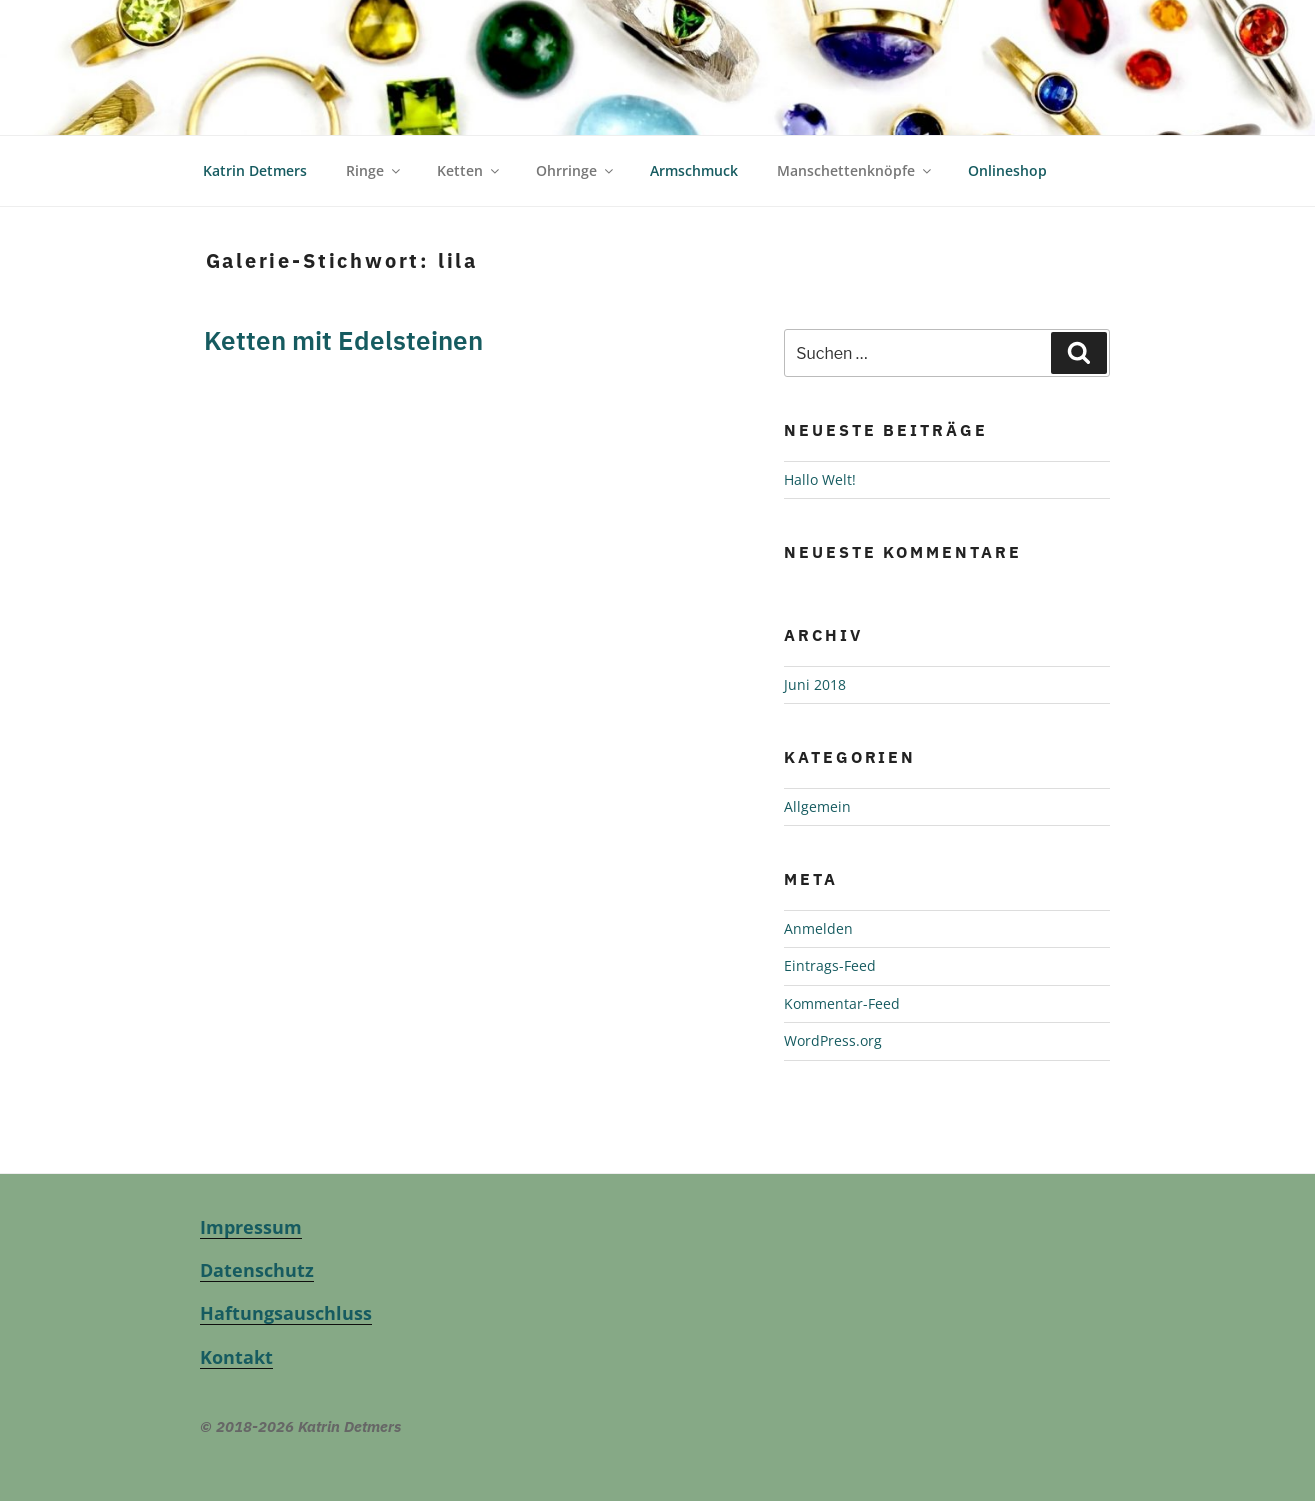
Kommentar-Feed (842, 968)
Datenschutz (257, 1235)
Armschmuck (694, 136)
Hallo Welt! (820, 444)
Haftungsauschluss (286, 1279)
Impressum (251, 1192)
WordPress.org (833, 1006)
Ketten (469, 136)
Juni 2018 (815, 650)
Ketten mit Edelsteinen (343, 305)
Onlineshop (1007, 136)
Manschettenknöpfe (855, 136)
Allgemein (817, 771)
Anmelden (818, 893)
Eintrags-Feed (830, 931)
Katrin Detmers (255, 136)
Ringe (374, 136)
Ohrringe (576, 136)
